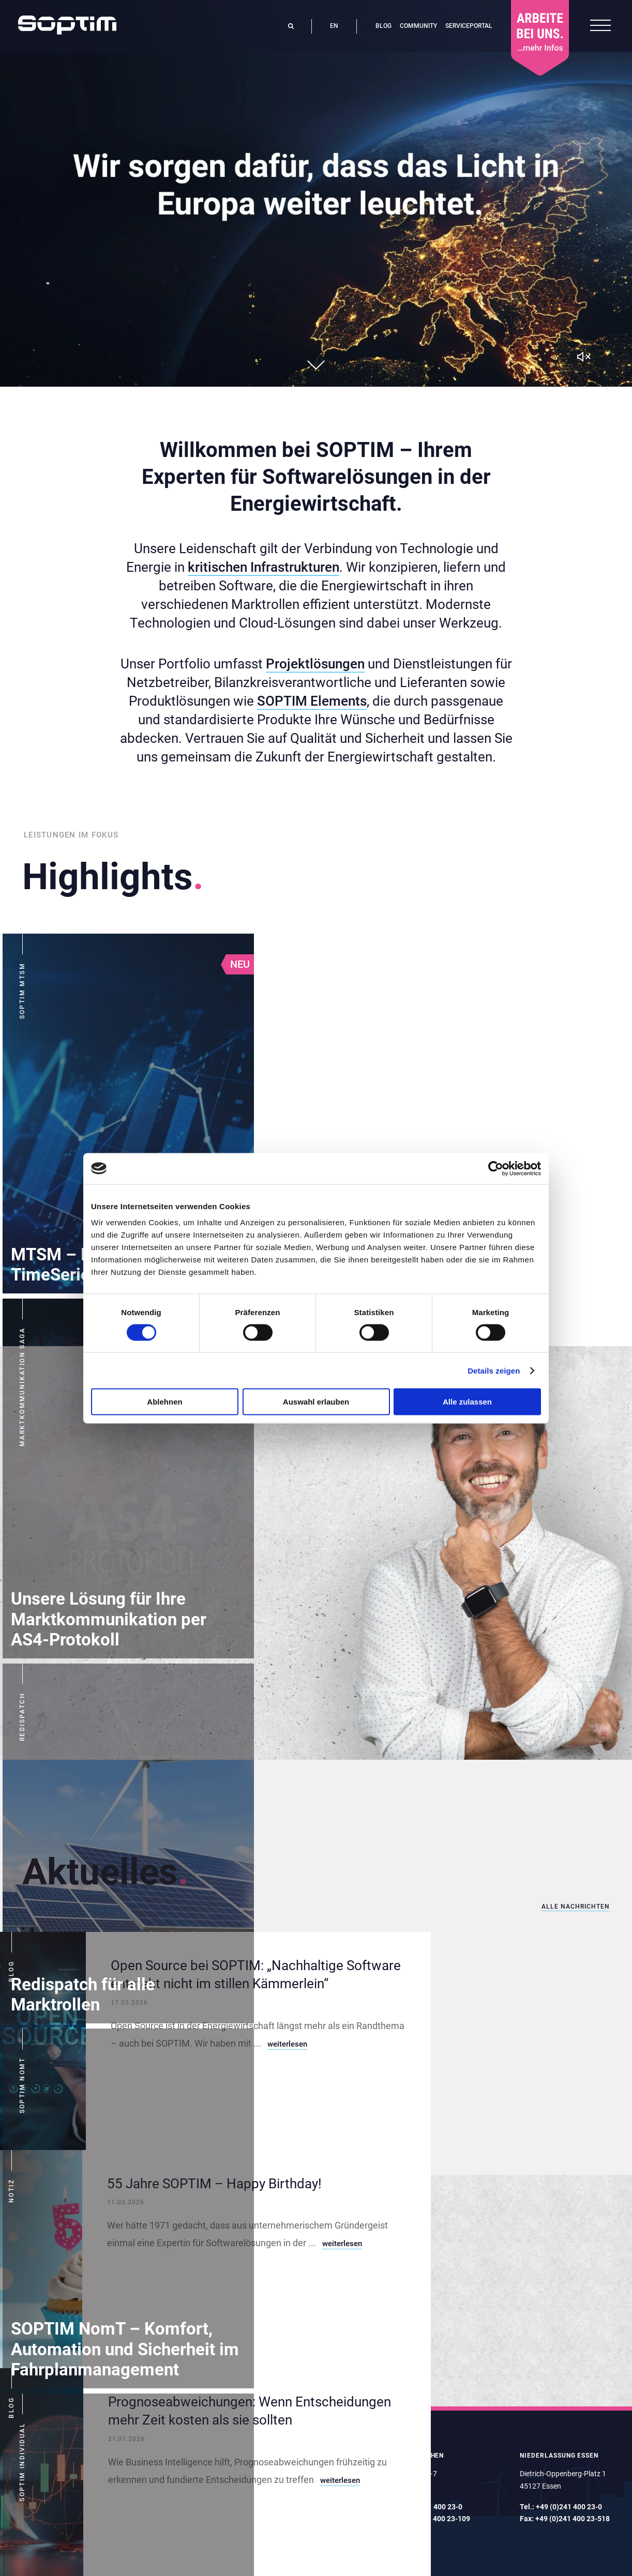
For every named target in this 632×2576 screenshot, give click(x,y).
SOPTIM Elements (312, 701)
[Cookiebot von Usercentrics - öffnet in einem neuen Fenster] (495, 1168)
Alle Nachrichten (575, 1906)
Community (418, 25)
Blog (383, 25)
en (334, 25)
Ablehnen (164, 1401)
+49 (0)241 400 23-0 (569, 2507)
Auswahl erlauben (316, 1401)
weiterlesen (287, 2044)
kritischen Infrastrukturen (263, 567)
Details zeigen (494, 1370)
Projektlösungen (315, 664)
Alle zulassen (467, 1401)
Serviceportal (468, 25)
